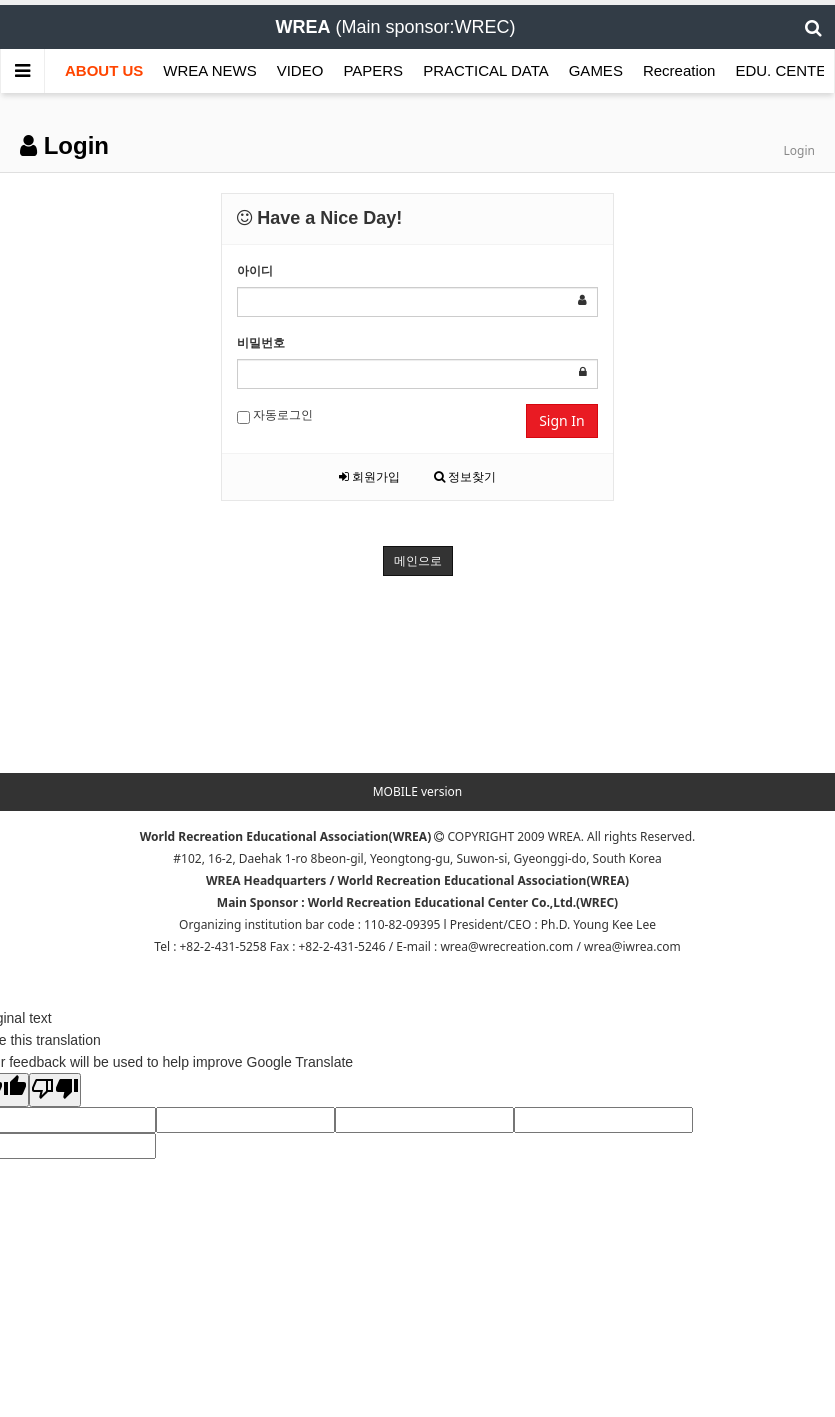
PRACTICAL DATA (486, 70)
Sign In (562, 420)
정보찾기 (465, 476)
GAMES (596, 70)
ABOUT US (104, 70)
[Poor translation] (55, 1090)
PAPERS (373, 70)
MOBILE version (418, 791)
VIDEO (300, 70)
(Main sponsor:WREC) (395, 27)
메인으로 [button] (418, 560)
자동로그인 (275, 415)
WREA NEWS (209, 70)
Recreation (679, 70)
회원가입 (369, 476)
